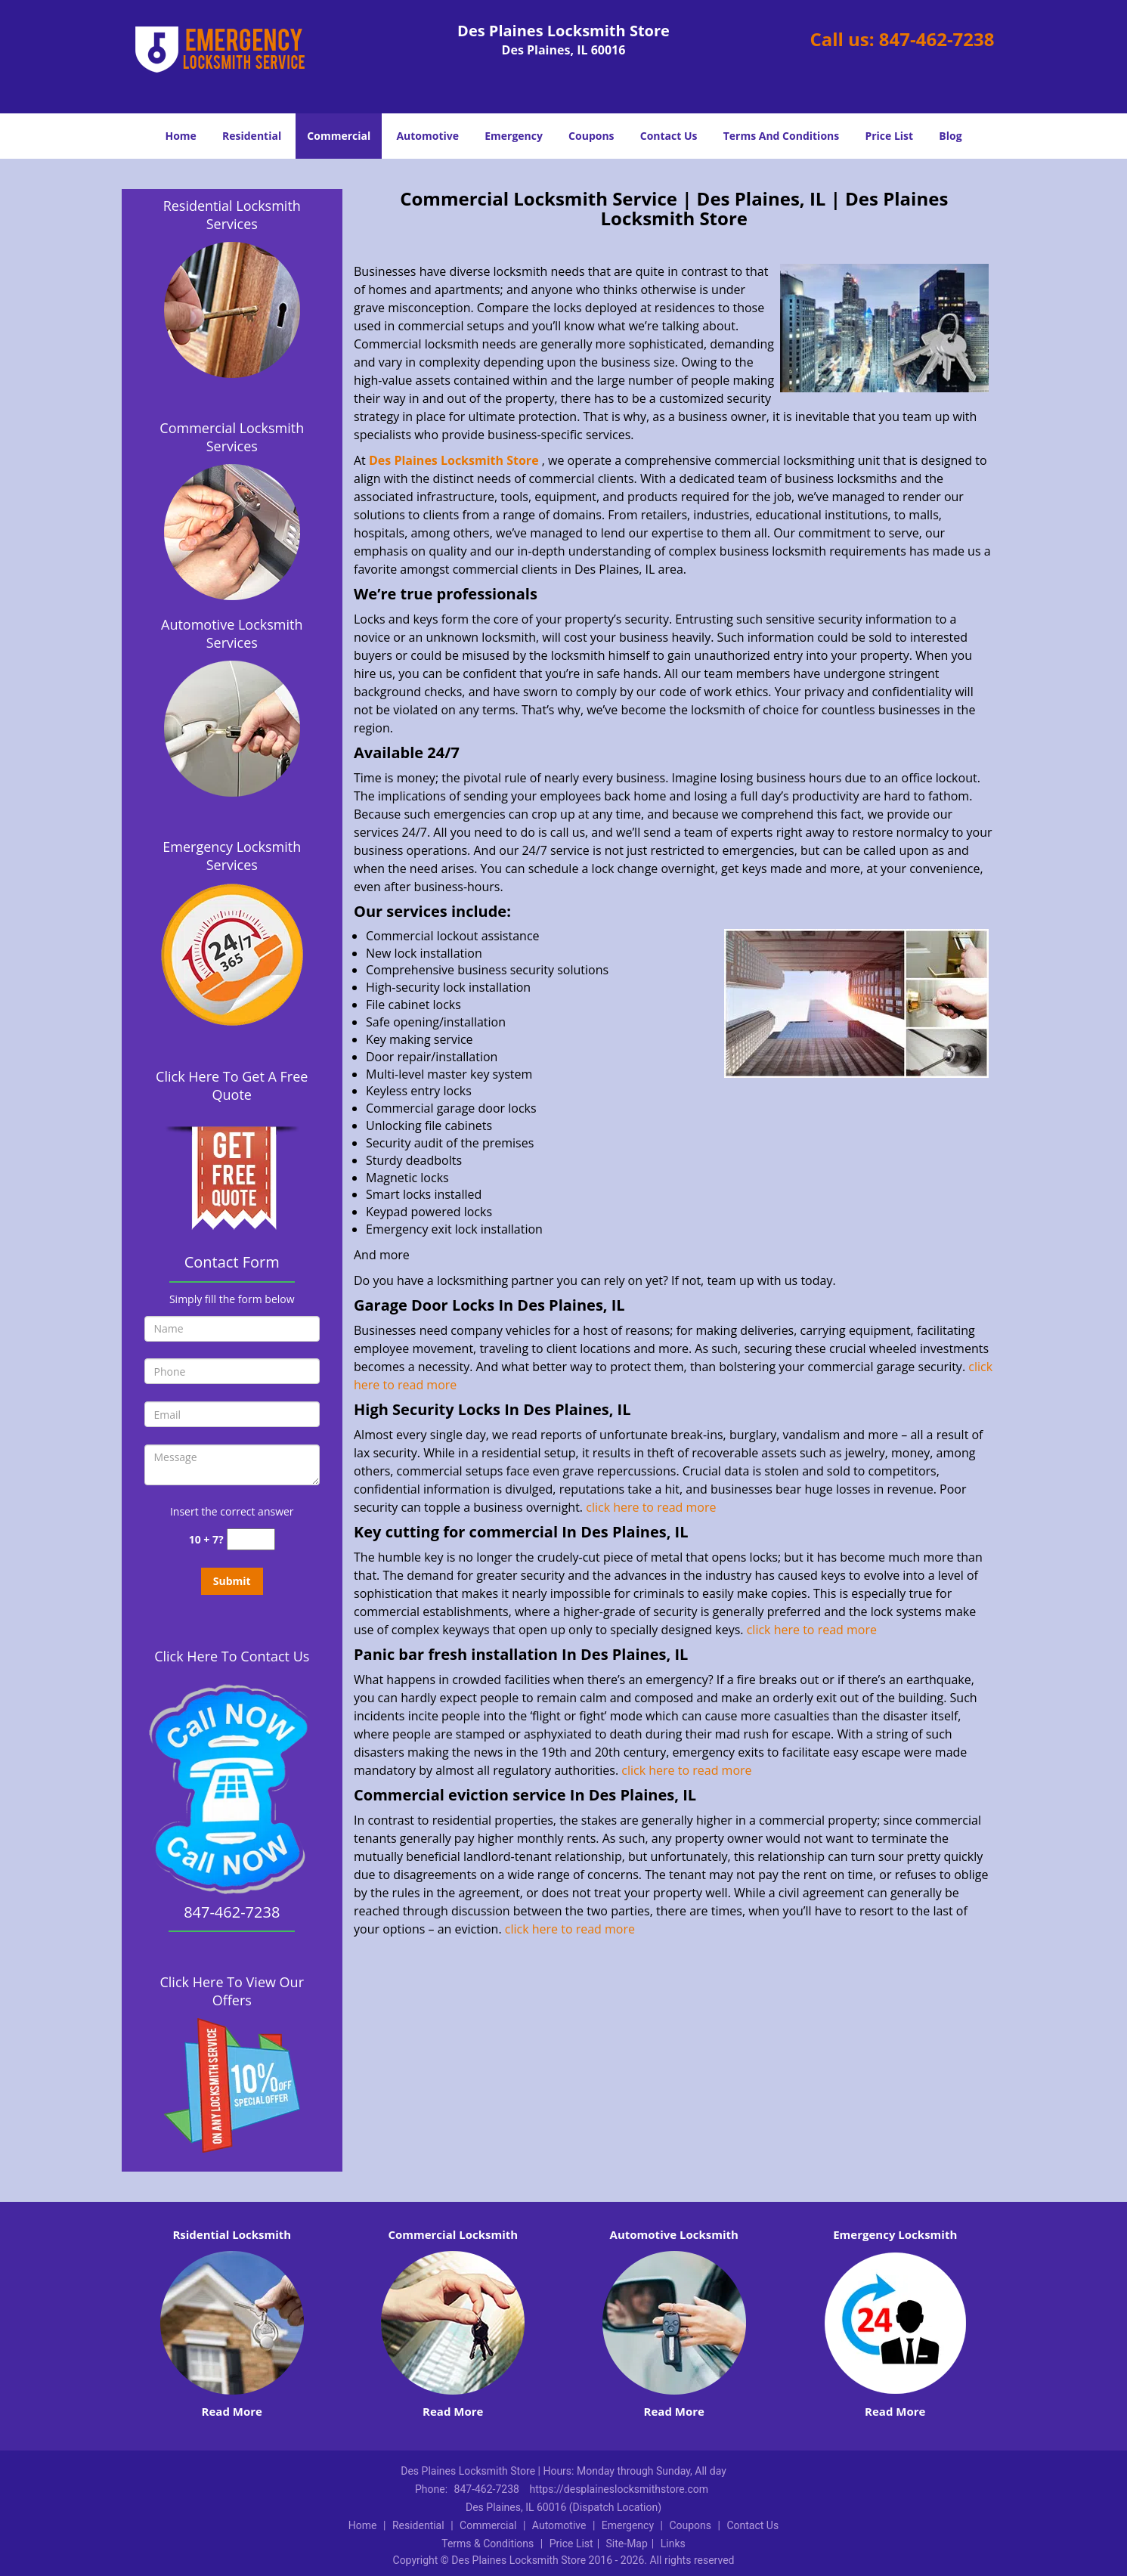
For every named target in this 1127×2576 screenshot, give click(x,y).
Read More (232, 2411)
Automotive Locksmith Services (231, 633)
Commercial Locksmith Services (231, 437)
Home (180, 135)
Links (673, 2543)
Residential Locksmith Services (232, 215)
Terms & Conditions (487, 2543)
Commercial (338, 135)
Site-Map (627, 2543)
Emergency (514, 135)
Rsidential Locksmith (231, 2234)
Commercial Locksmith (453, 2234)
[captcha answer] (251, 1539)
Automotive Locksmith (674, 2234)
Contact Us (669, 135)
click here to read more (652, 1507)
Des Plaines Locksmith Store (454, 460)
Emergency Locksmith (895, 2234)
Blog (950, 135)
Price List (889, 135)
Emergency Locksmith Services (232, 856)
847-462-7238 (937, 38)
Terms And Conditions (781, 135)
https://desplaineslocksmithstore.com (618, 2489)
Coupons (591, 135)
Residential (251, 135)
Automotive (427, 135)
